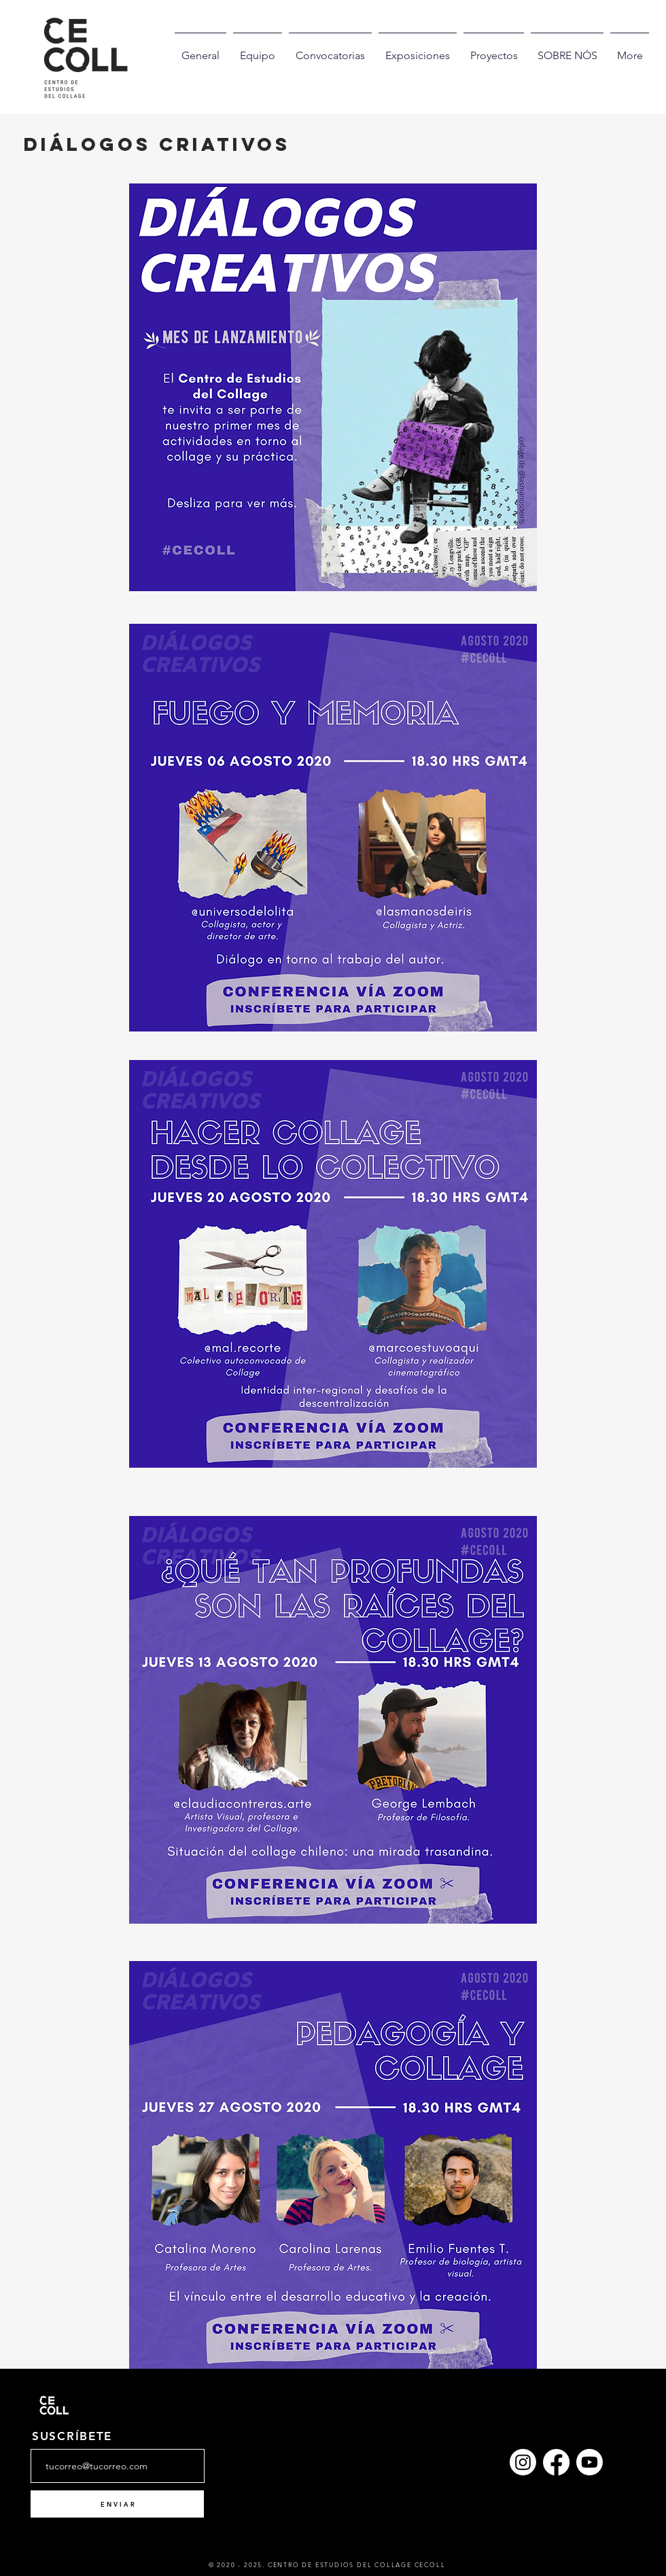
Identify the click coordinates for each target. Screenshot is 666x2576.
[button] (567, 50)
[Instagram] (523, 2462)
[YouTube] (589, 2462)
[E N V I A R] (117, 2504)
